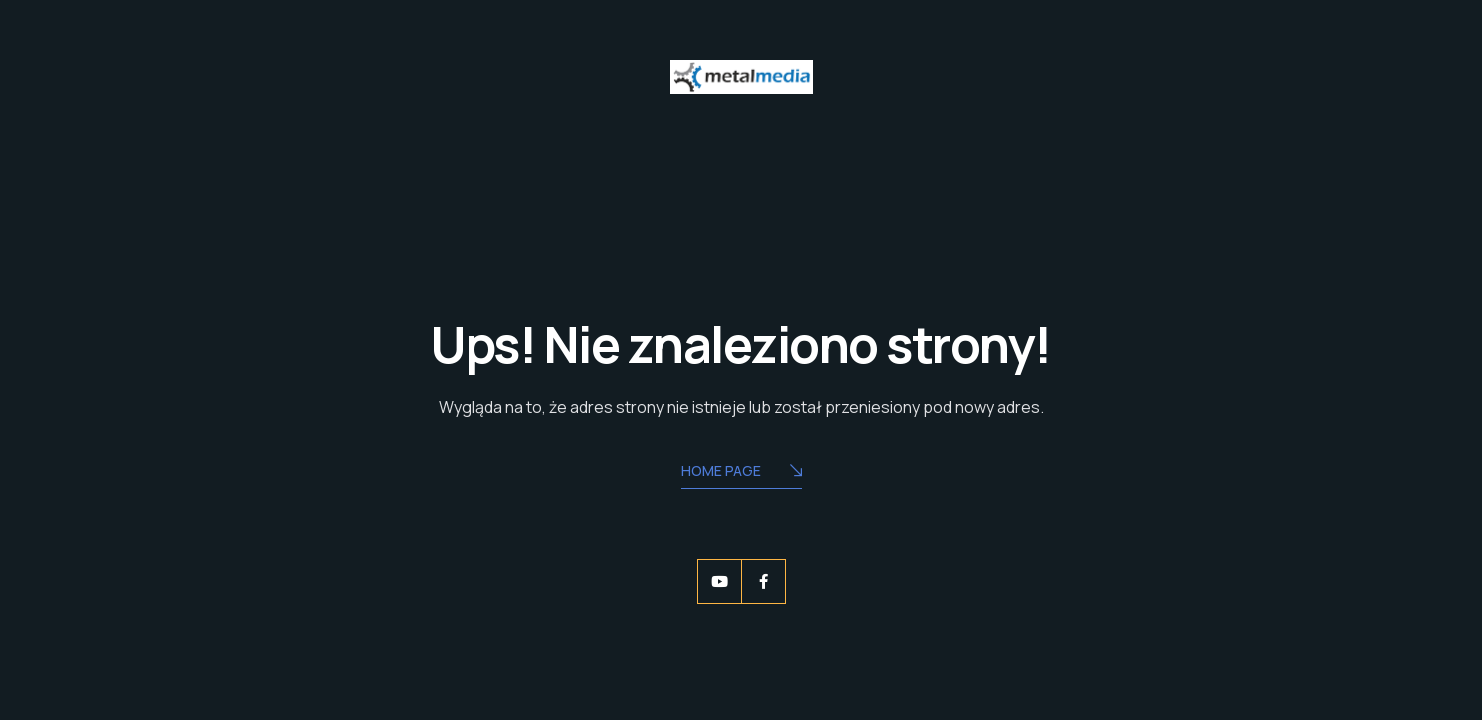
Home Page (741, 472)
